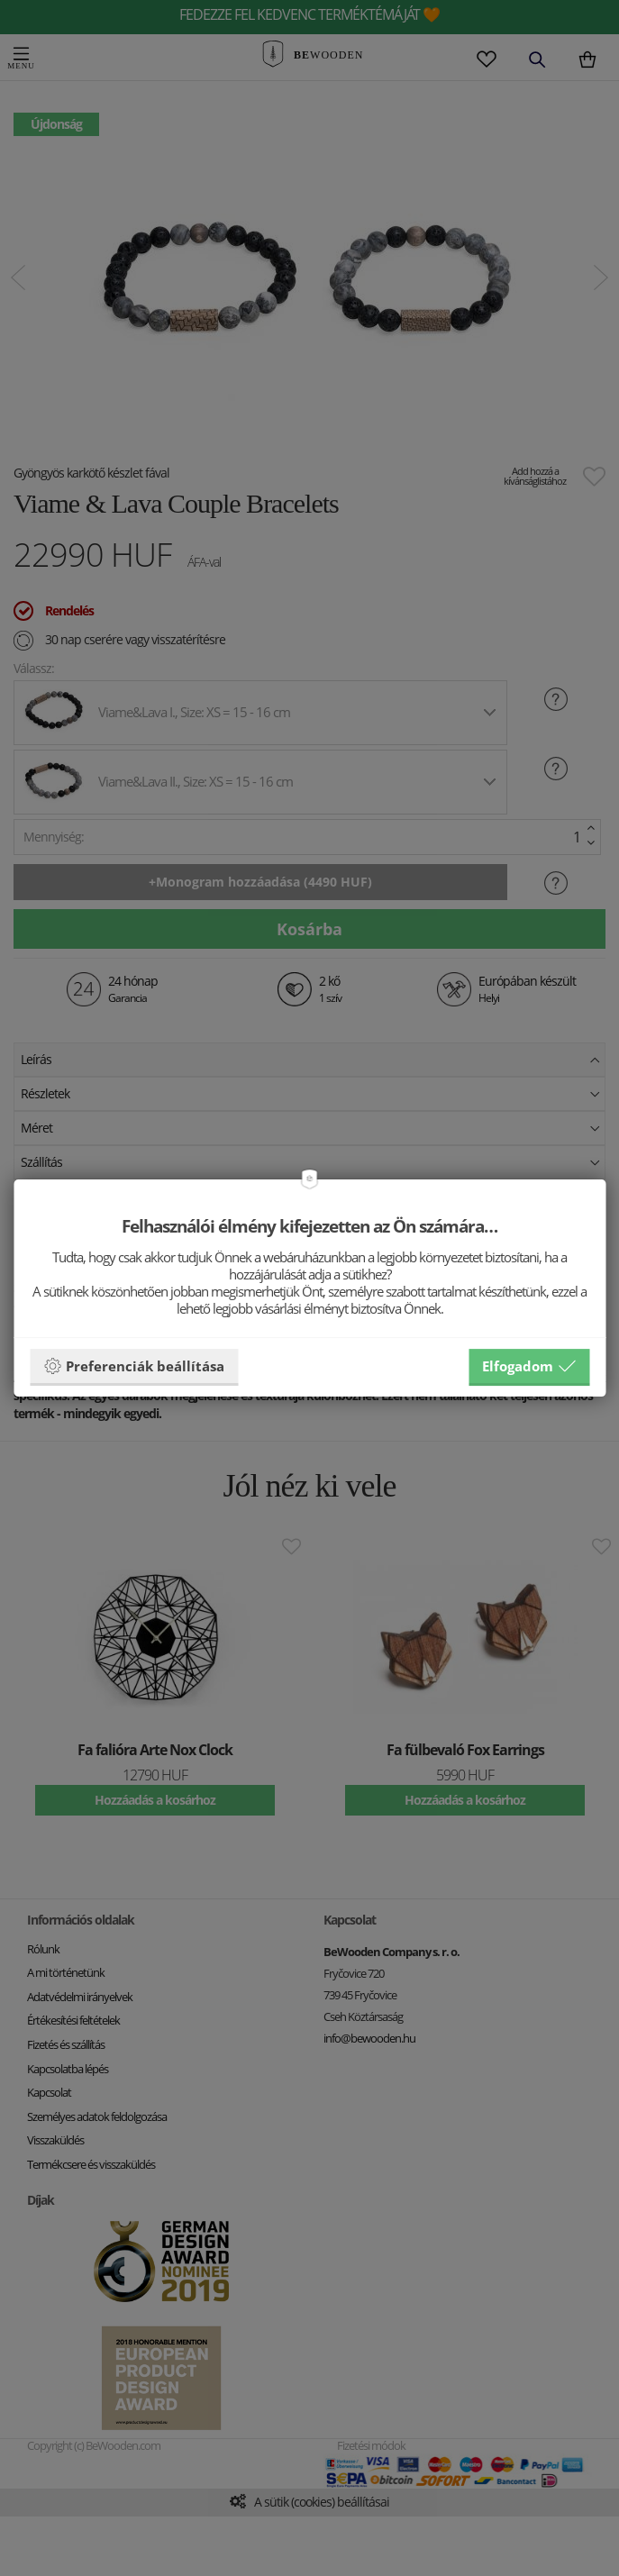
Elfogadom (529, 1366)
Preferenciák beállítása (133, 1366)
